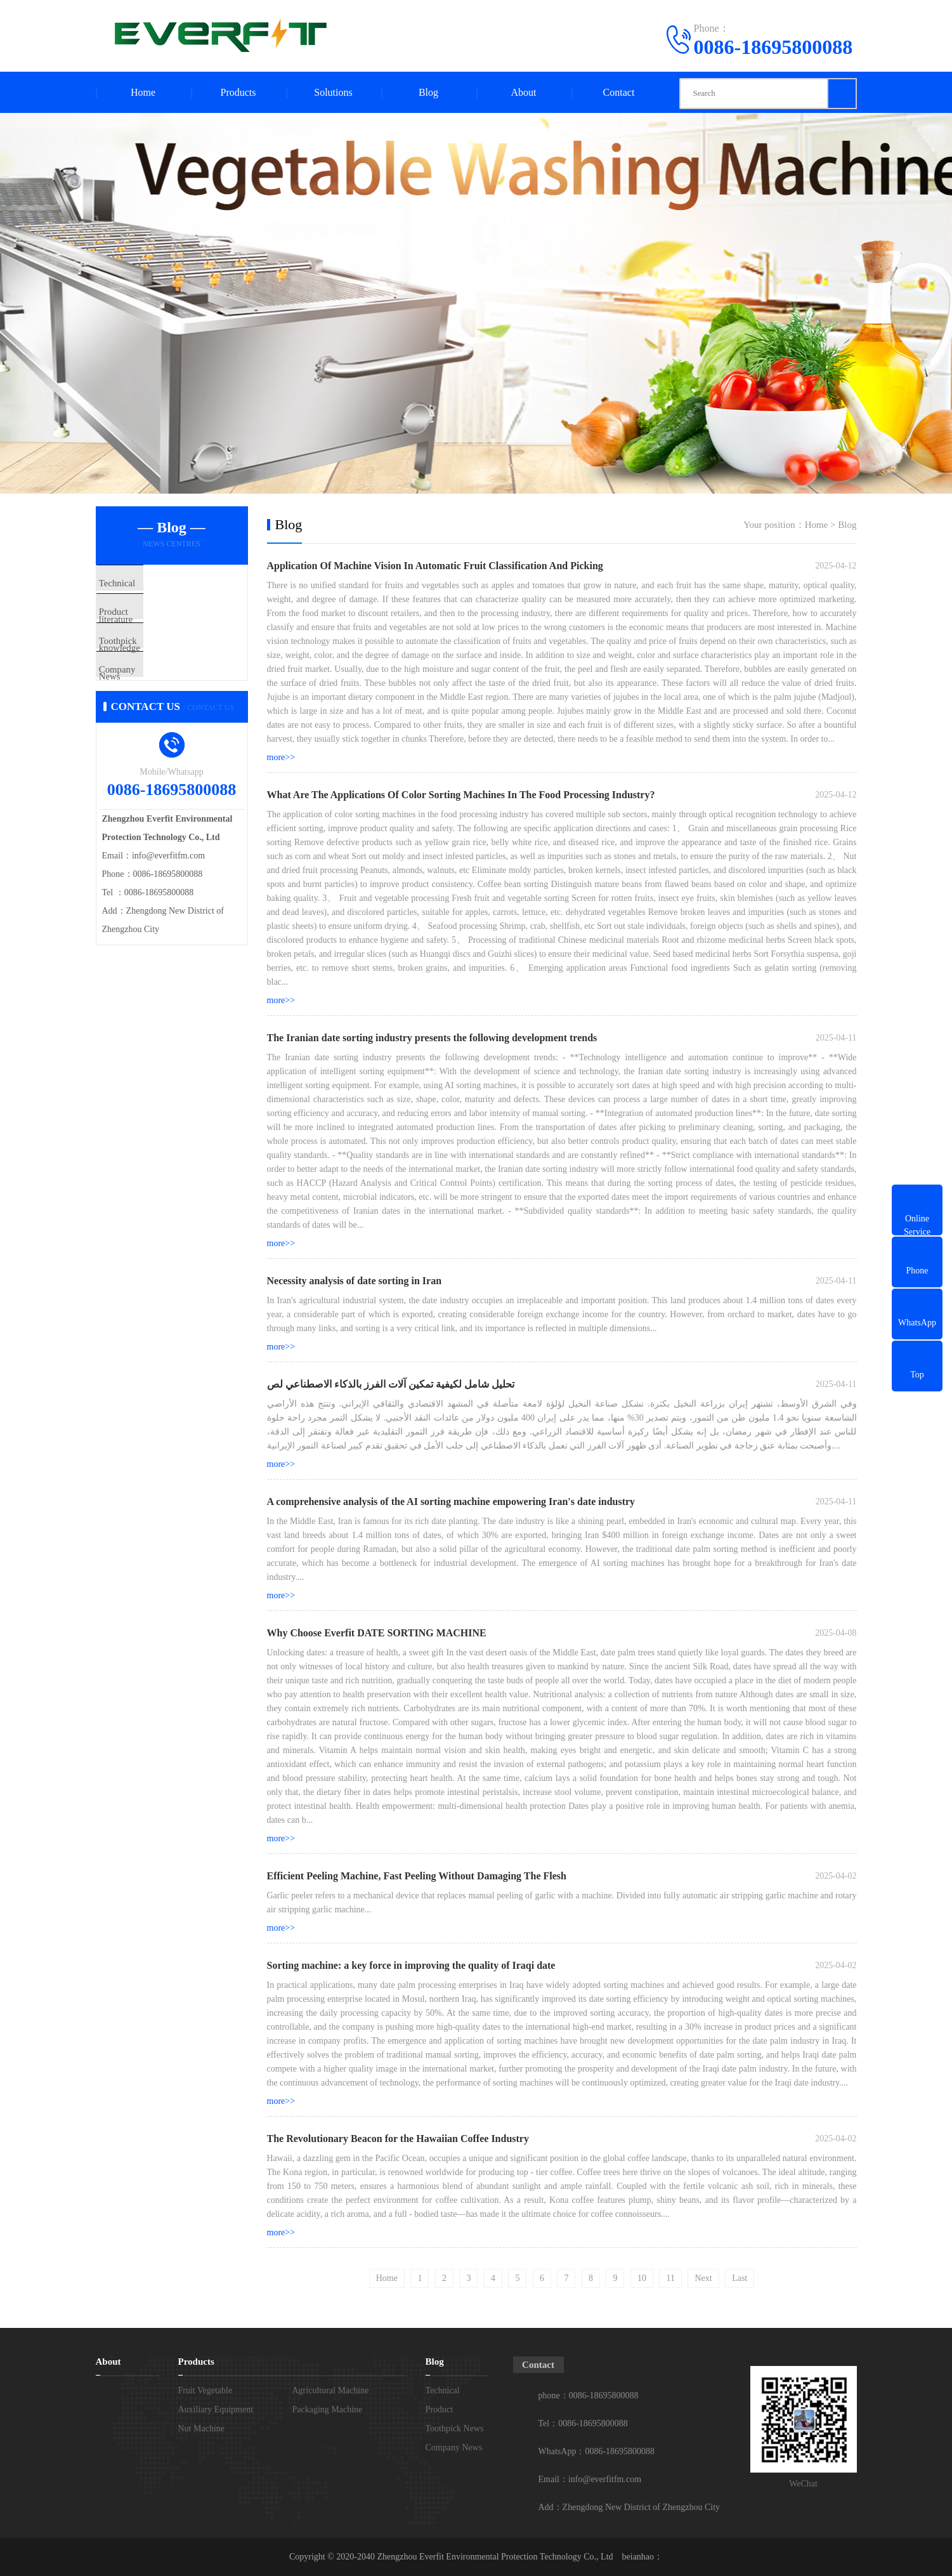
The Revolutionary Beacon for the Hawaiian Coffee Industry (398, 2138)
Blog (428, 92)
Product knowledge (162, 621)
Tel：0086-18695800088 (583, 2423)
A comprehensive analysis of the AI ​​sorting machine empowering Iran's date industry (451, 1501)
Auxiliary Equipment (216, 2409)
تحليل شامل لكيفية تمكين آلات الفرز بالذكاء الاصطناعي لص (390, 1384)
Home (143, 92)
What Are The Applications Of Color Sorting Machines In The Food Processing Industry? (461, 794)
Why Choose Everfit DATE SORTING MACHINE (376, 1632)
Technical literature (162, 584)
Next (703, 2278)
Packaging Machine (327, 2409)
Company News (156, 696)
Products (238, 92)
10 (641, 2278)
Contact (619, 92)
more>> (281, 757)
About (524, 92)
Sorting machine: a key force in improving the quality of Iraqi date (411, 1965)
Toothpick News (157, 659)
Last (739, 2278)
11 (670, 2278)
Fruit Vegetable (205, 2390)
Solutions (333, 92)
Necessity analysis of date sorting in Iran (354, 1280)
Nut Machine (201, 2428)
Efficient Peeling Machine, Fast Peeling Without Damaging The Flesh (416, 1875)
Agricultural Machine (330, 2390)
